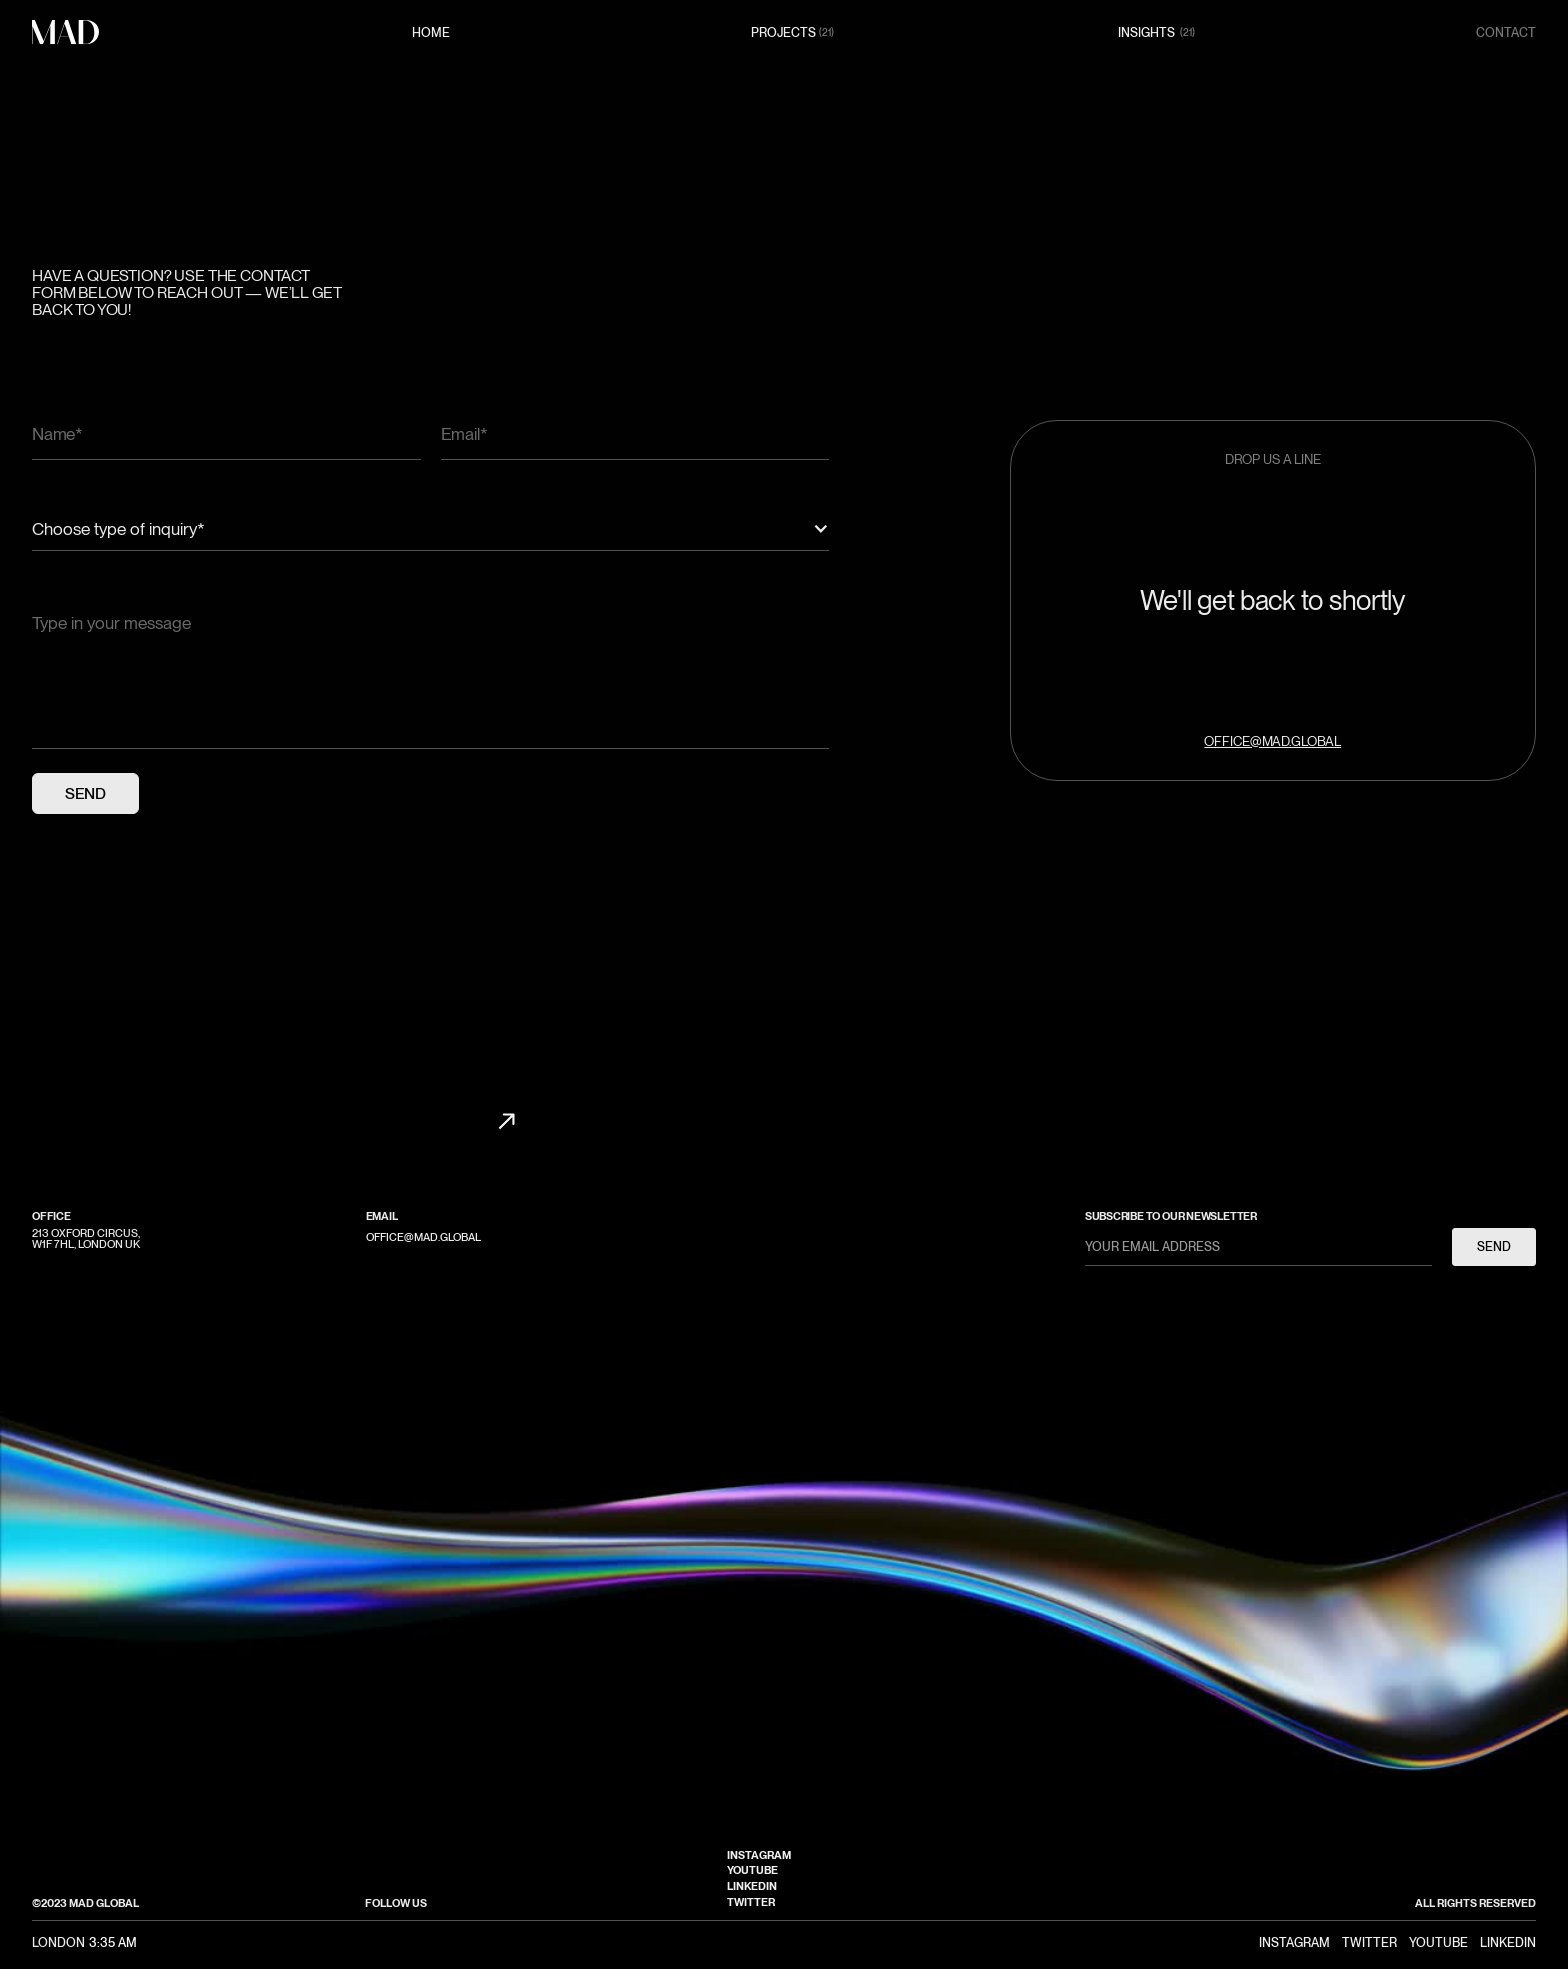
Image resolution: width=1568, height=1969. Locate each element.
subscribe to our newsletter (1171, 1216)
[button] (430, 529)
